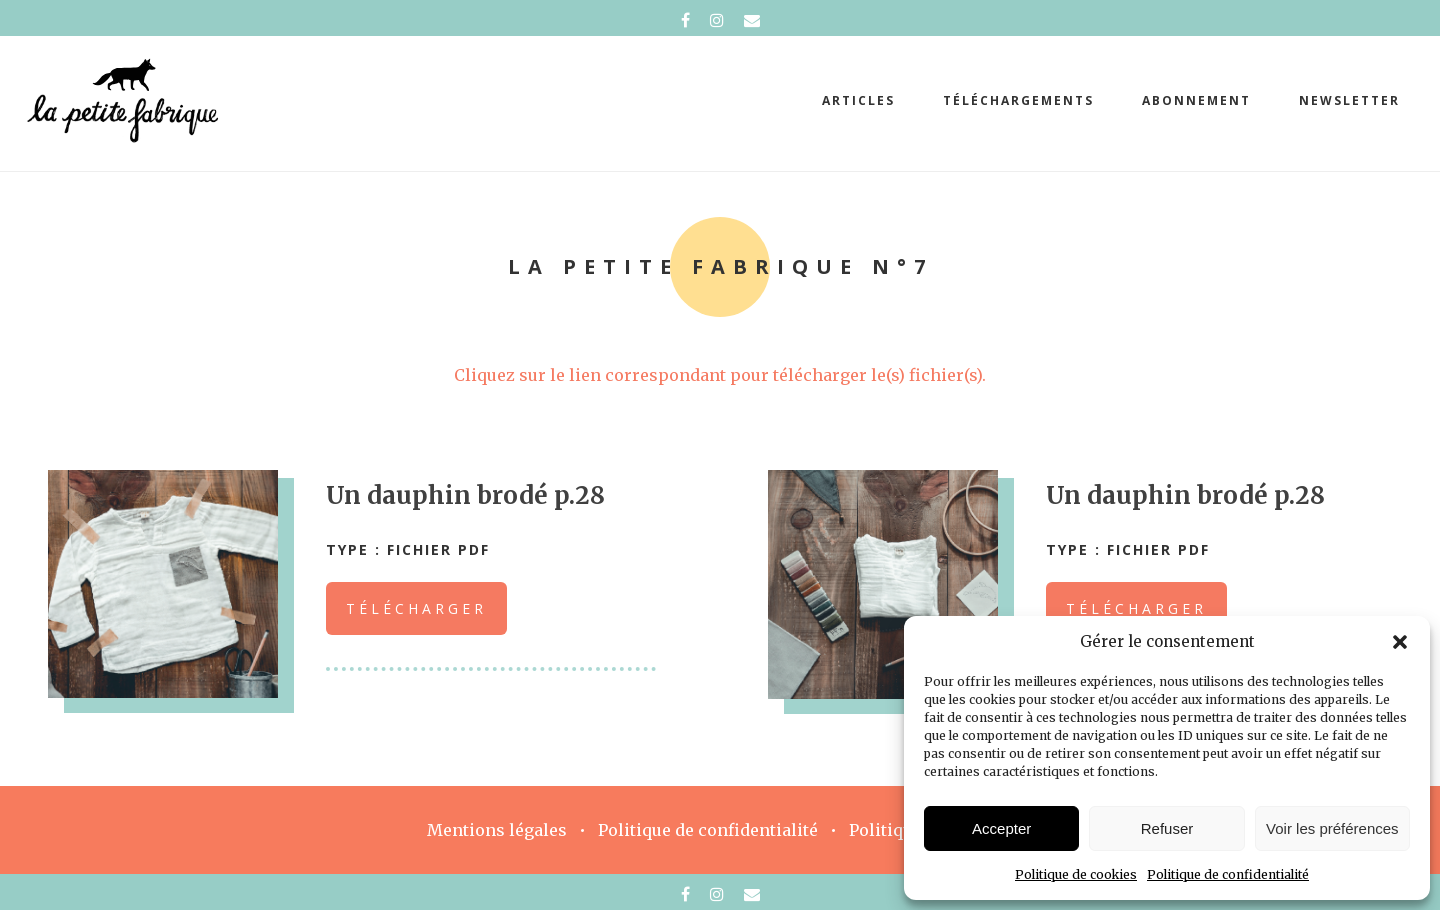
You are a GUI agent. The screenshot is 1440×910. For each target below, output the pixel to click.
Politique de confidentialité (1228, 874)
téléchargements (1018, 100)
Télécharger (416, 608)
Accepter (1001, 828)
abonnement (1196, 100)
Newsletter (1349, 100)
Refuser (1167, 828)
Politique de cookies (1076, 874)
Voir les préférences (1332, 828)
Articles (858, 100)
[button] (1400, 642)
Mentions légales (497, 830)
